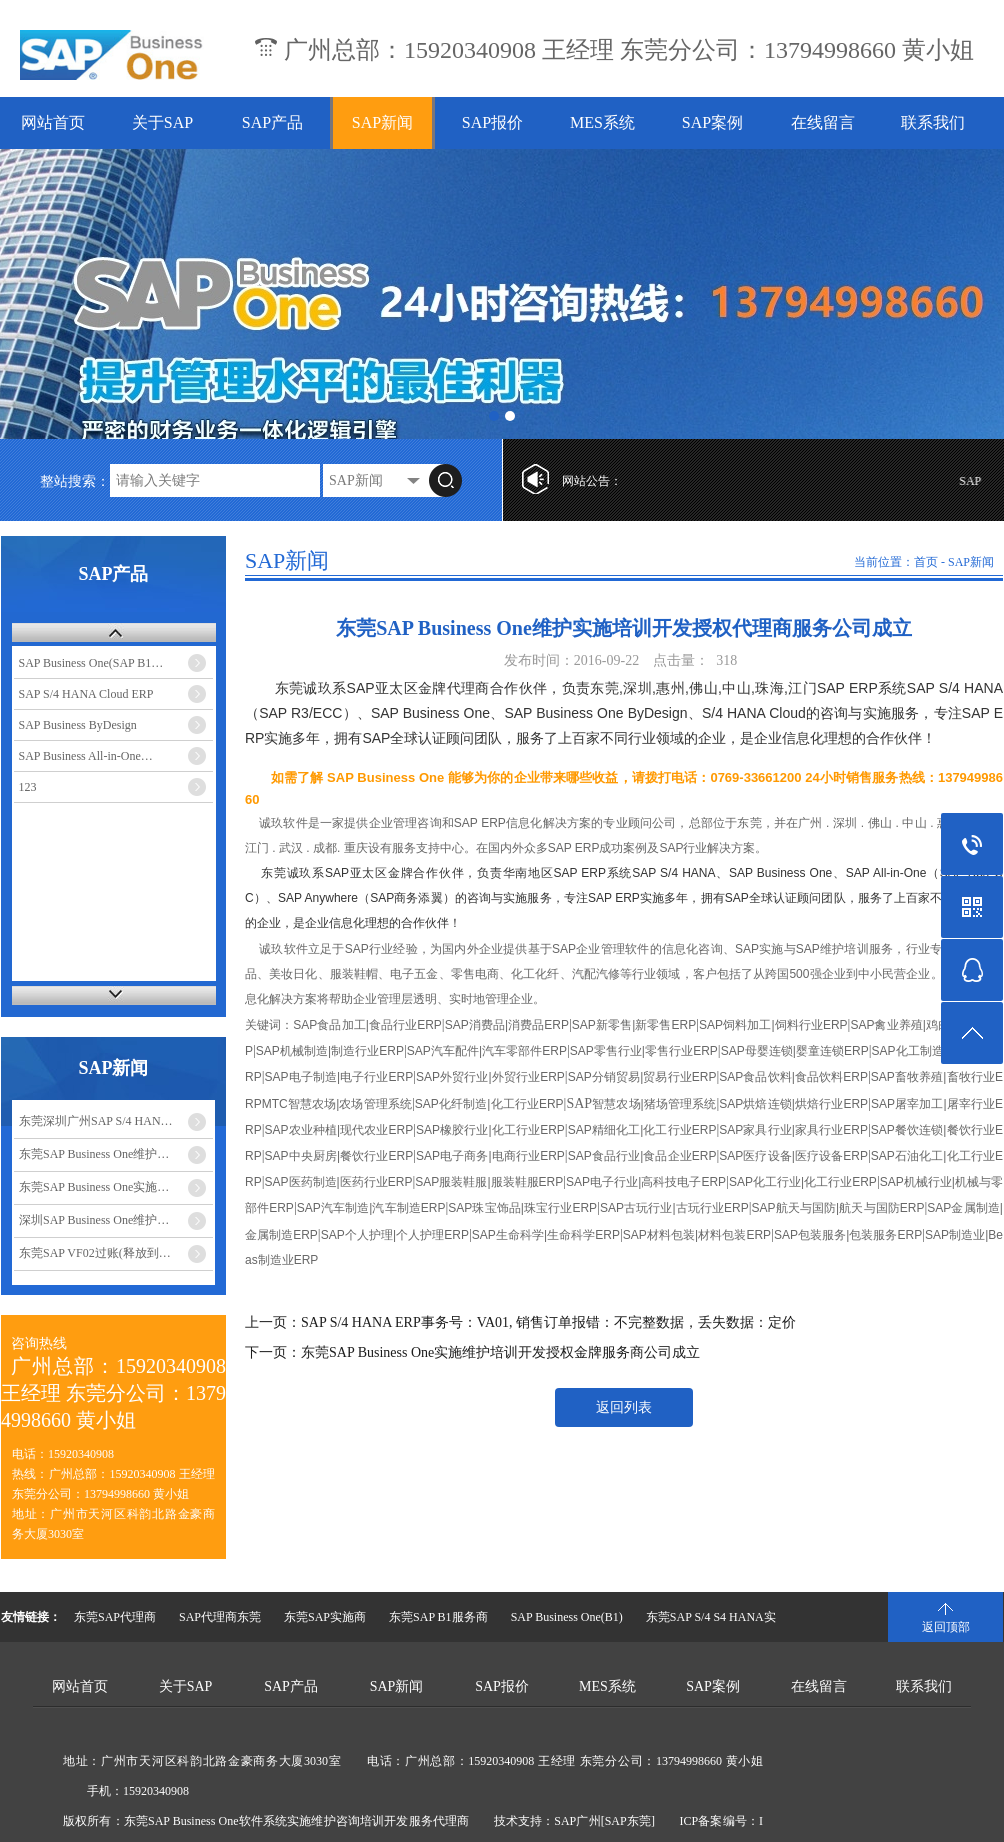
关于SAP (162, 122)
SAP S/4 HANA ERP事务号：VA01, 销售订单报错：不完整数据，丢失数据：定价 (548, 1322)
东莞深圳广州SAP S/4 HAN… (96, 1121)
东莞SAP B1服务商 (438, 1617)
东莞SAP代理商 (115, 1617)
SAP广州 (577, 1821)
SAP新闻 (382, 122)
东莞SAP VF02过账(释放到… (95, 1253)
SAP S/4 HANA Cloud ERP (86, 694)
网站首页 (53, 122)
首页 (926, 562)
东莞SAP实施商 (325, 1617)
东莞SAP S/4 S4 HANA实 (711, 1617)
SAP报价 (492, 122)
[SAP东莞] (628, 1821)
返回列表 (624, 1407)
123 (28, 787)
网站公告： (592, 481)
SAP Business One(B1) (567, 1617)
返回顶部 (946, 1627)
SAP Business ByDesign (78, 725)
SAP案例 (712, 122)
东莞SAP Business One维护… (94, 1154)
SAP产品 (272, 122)
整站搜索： (75, 481)
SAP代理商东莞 (220, 1617)
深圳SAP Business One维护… (94, 1220)
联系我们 (933, 122)
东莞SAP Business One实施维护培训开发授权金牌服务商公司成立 (500, 1352)
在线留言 (823, 122)
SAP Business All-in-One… (86, 756)
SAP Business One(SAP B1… (91, 663)
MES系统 (602, 122)
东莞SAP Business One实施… (94, 1187)
